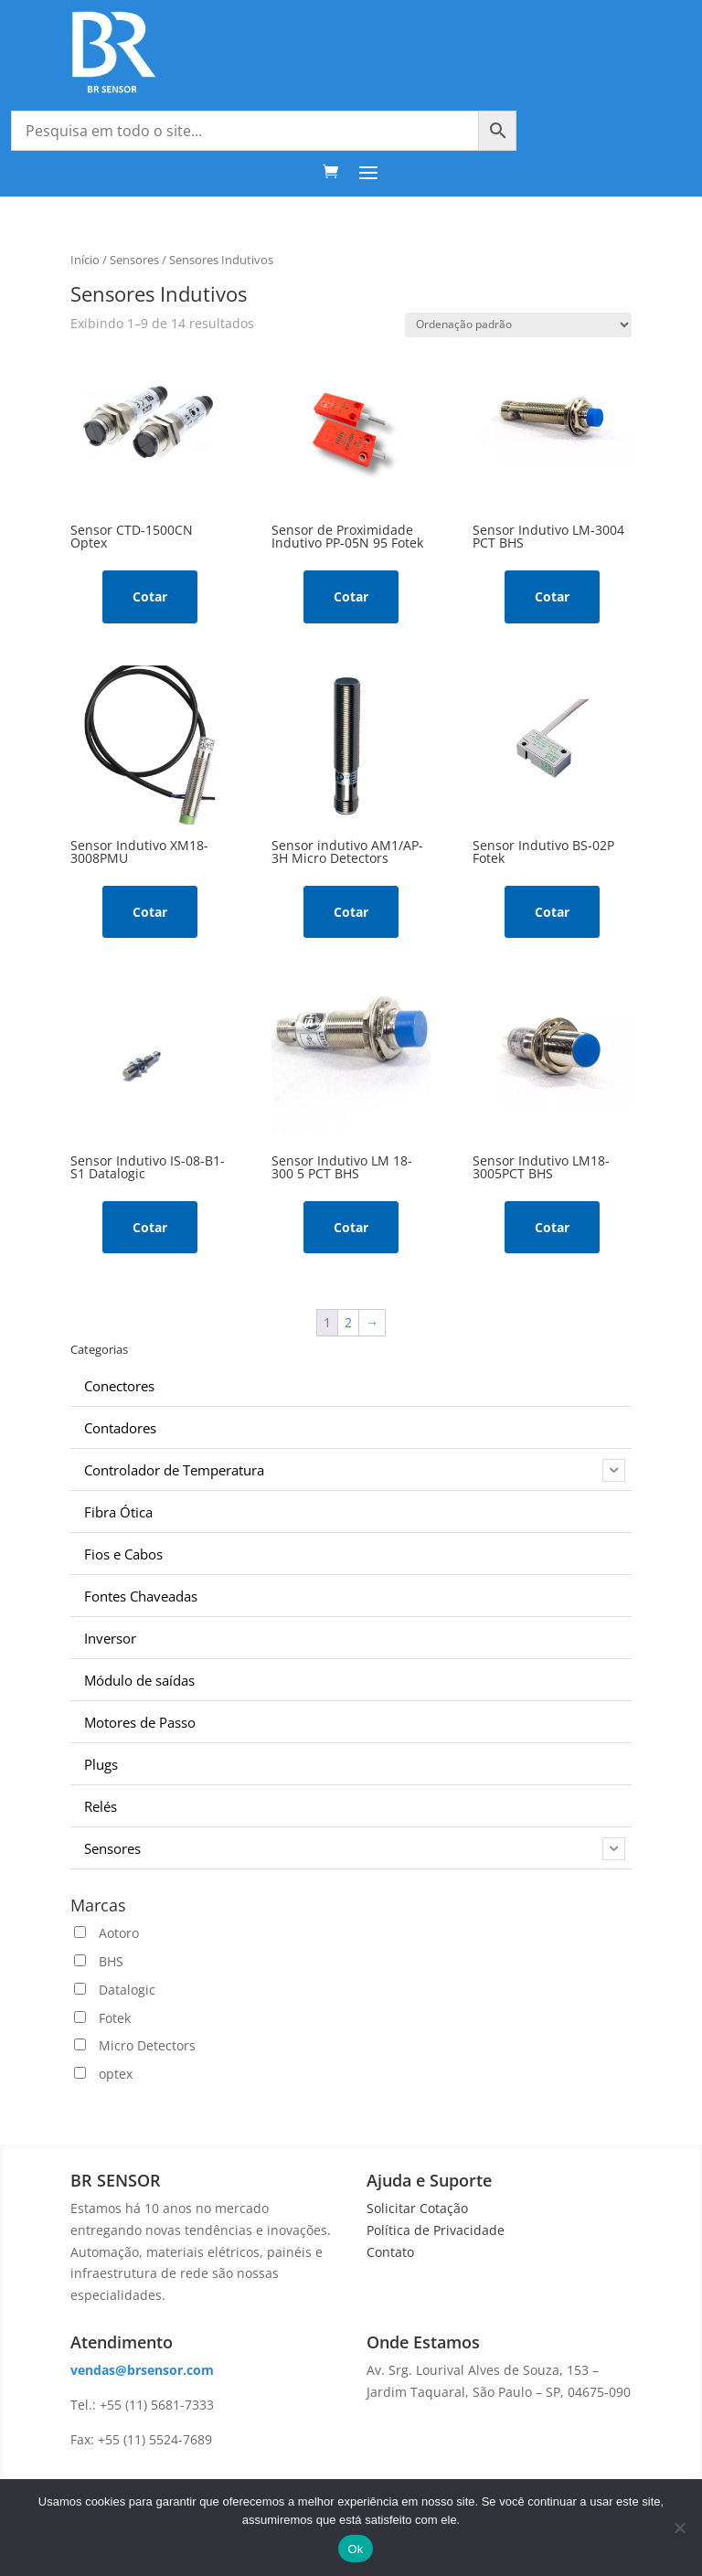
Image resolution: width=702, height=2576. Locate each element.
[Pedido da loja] (518, 325)
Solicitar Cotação (417, 2208)
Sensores (134, 259)
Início (85, 259)
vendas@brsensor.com (142, 2370)
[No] (679, 2527)
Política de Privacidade (436, 2230)
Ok (355, 2549)
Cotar (150, 596)
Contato (390, 2252)
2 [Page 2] (348, 1322)
